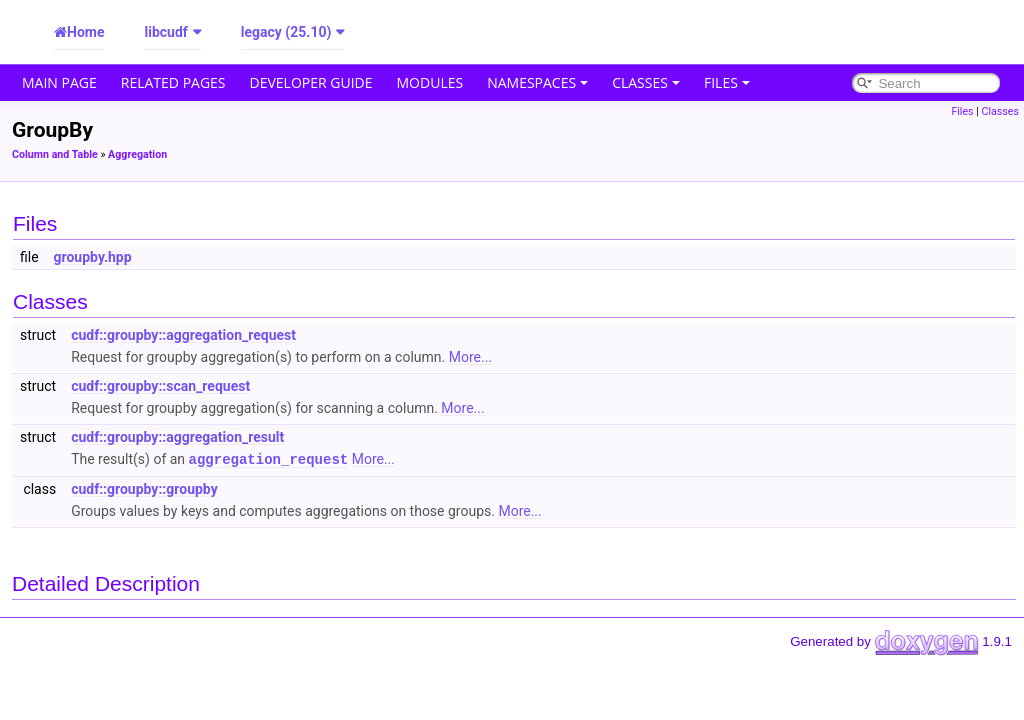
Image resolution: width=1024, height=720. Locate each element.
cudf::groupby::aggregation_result (177, 437)
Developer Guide (311, 82)
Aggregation (137, 154)
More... (470, 357)
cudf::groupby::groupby (144, 488)
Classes (646, 82)
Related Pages (173, 82)
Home (85, 32)
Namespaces (537, 82)
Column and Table (55, 154)
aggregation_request (269, 458)
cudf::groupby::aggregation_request (183, 335)
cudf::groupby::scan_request (160, 386)
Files (727, 82)
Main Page (59, 82)
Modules (430, 82)
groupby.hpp (93, 257)
